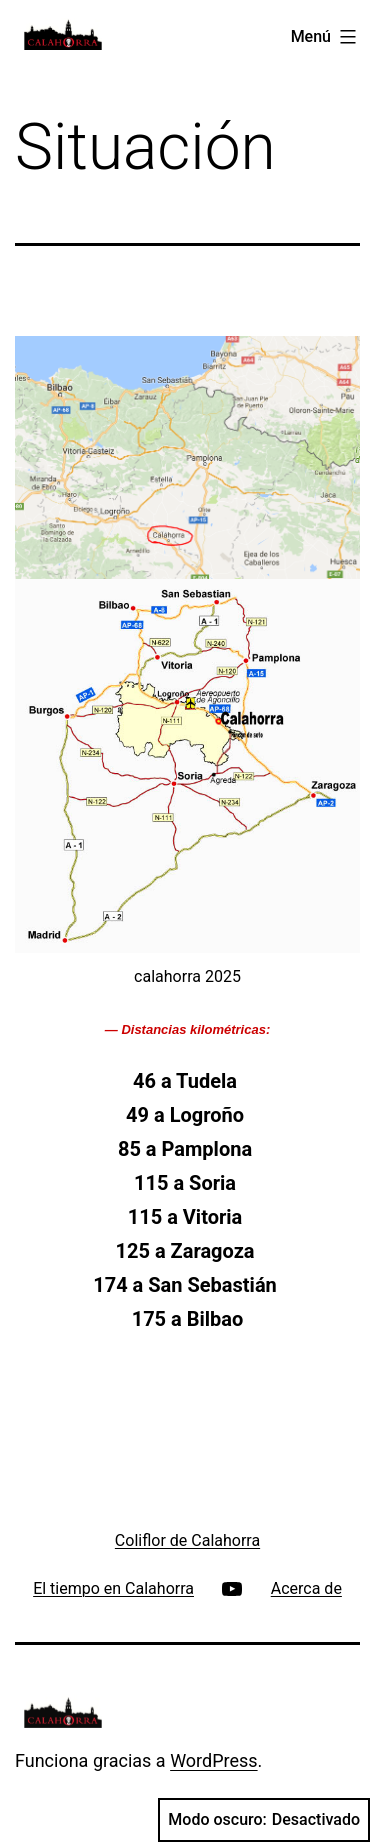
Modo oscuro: (264, 1820)
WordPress (213, 1760)
